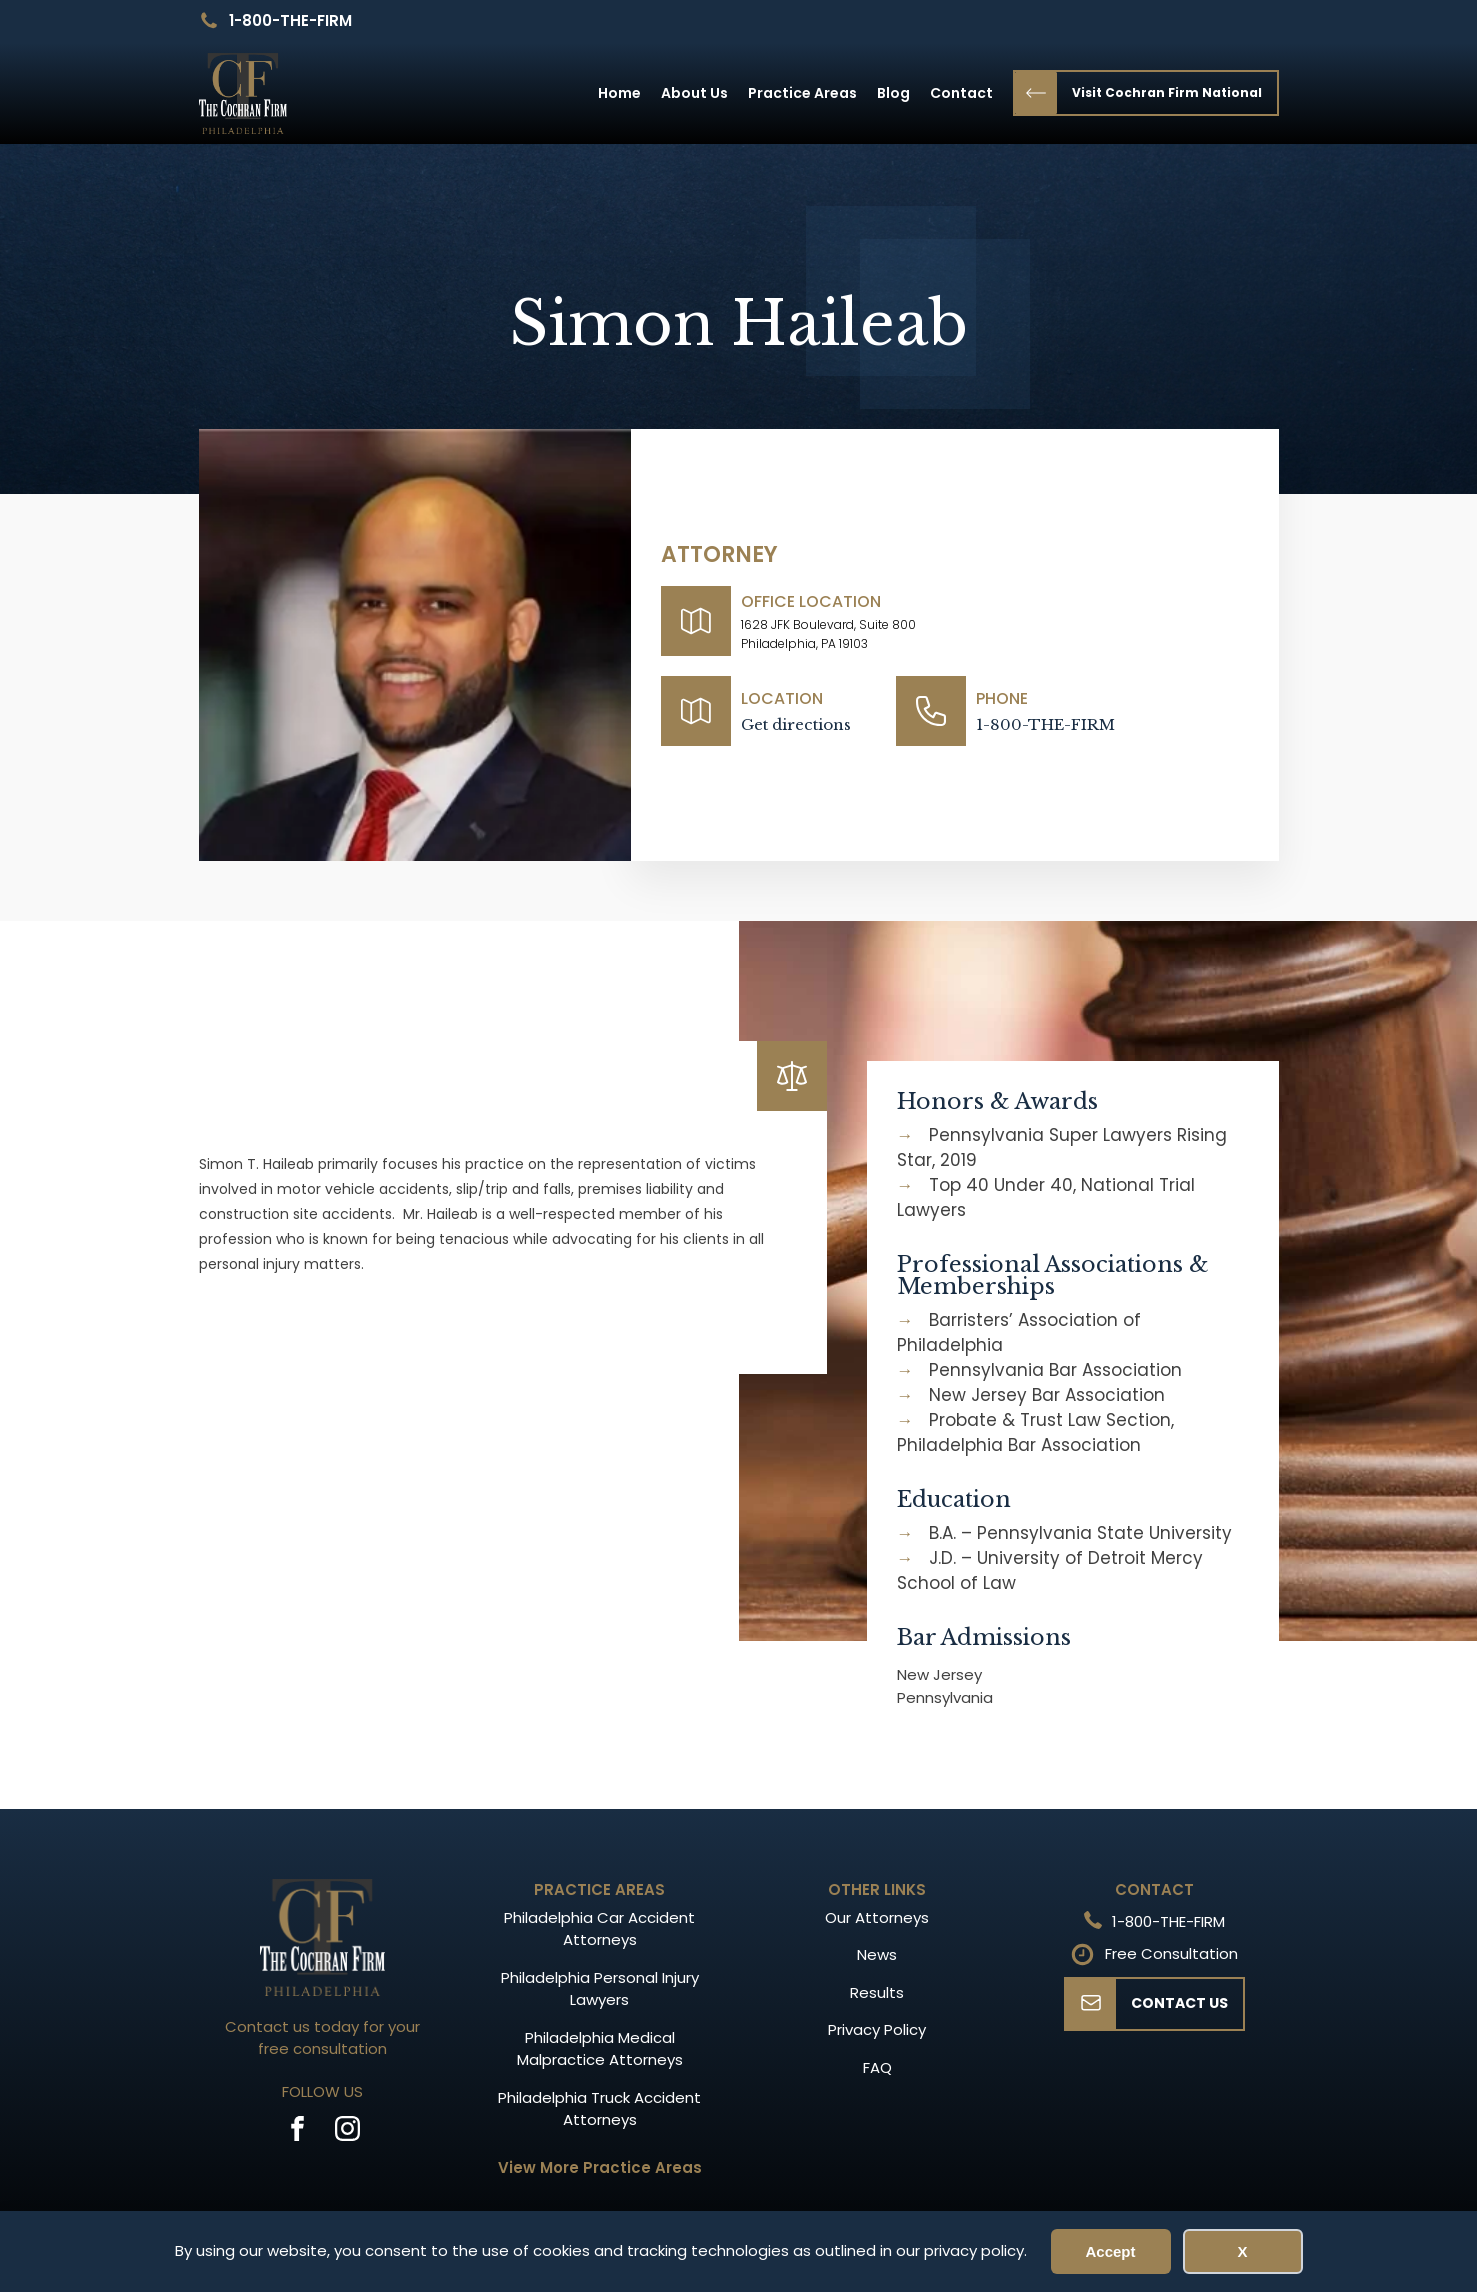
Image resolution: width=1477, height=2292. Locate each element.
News (877, 1954)
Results (877, 1992)
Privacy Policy (877, 2029)
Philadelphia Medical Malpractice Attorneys (600, 2049)
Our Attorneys (877, 1917)
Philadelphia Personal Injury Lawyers (600, 1989)
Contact (961, 93)
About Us (694, 93)
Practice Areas (802, 93)
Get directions (796, 724)
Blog (893, 93)
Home (619, 93)
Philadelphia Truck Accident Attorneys (599, 2109)
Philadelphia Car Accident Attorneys (599, 1929)
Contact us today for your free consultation (322, 2038)
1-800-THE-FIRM (290, 20)
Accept (1110, 2251)
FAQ (877, 2067)
